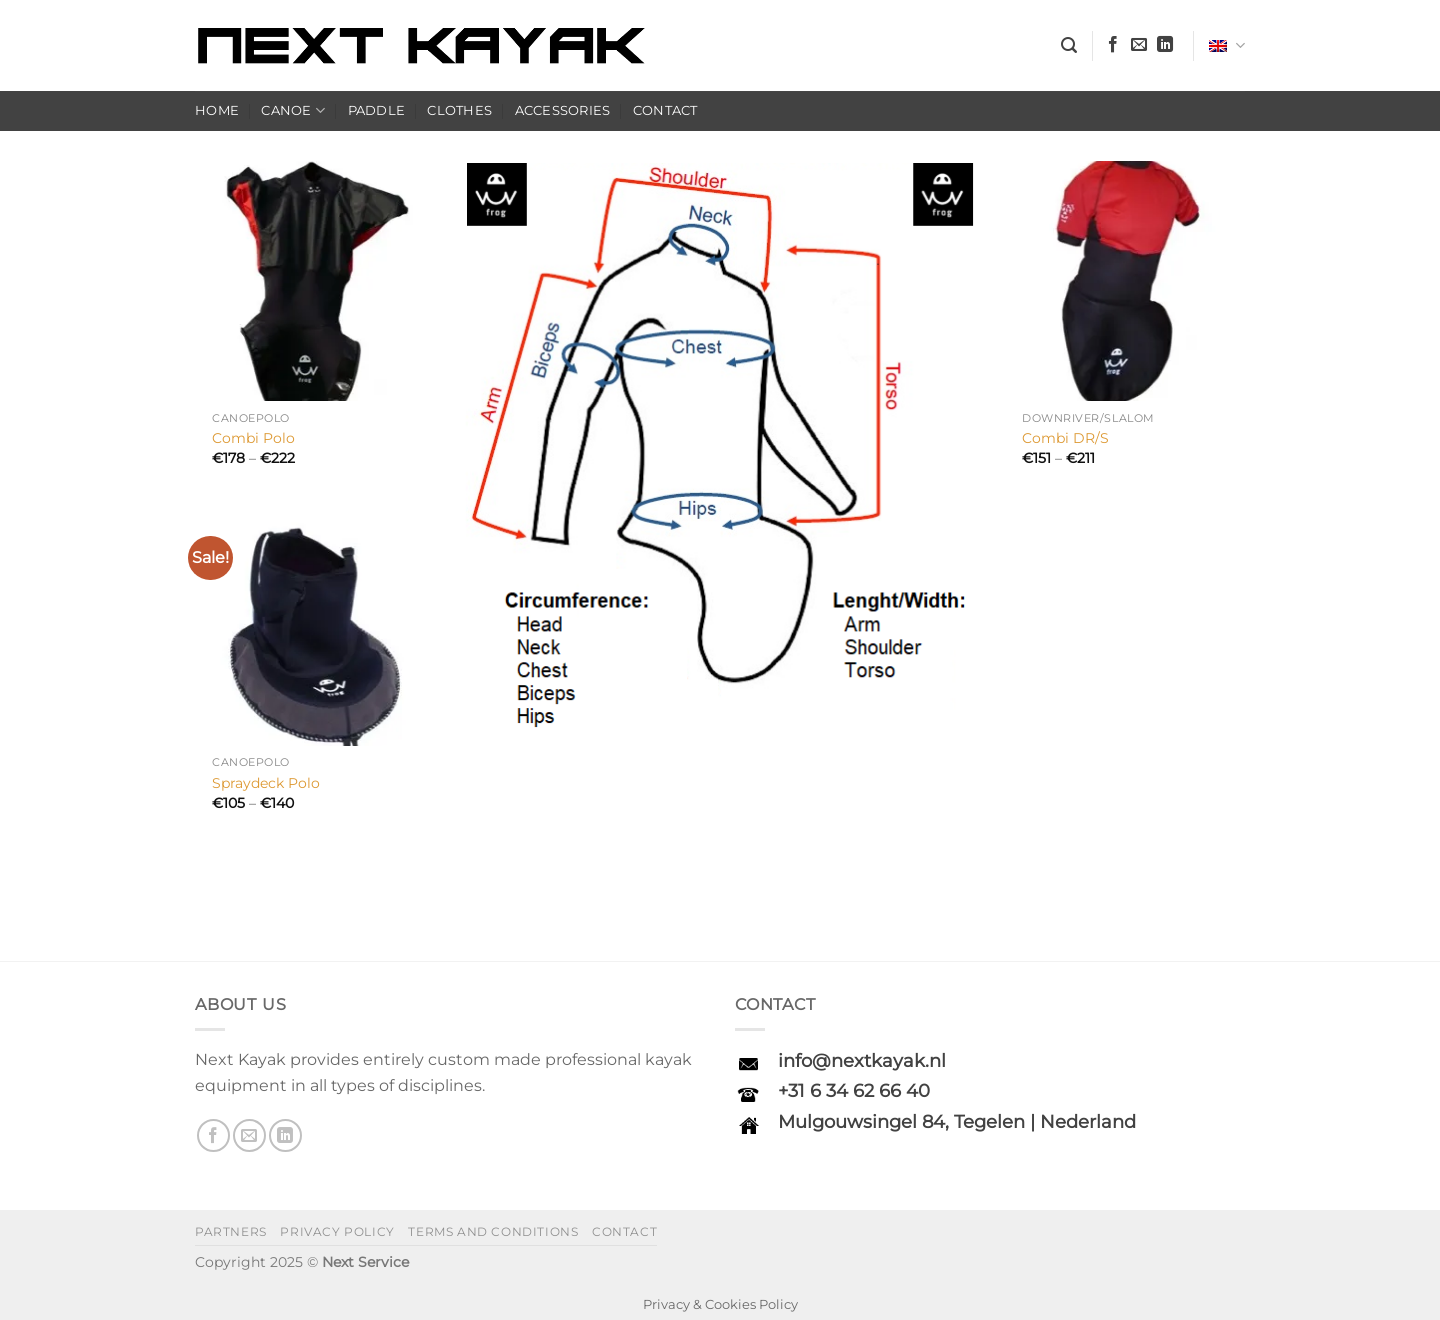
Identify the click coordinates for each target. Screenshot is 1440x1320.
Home (217, 110)
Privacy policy (337, 1231)
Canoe (293, 110)
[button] (1069, 45)
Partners (231, 1231)
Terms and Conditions (493, 1231)
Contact (665, 110)
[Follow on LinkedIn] (1165, 45)
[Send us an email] (1139, 45)
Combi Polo (253, 438)
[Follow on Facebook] (1113, 45)
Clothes (459, 110)
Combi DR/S (1065, 438)
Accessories (563, 110)
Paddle (377, 110)
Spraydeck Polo (266, 783)
